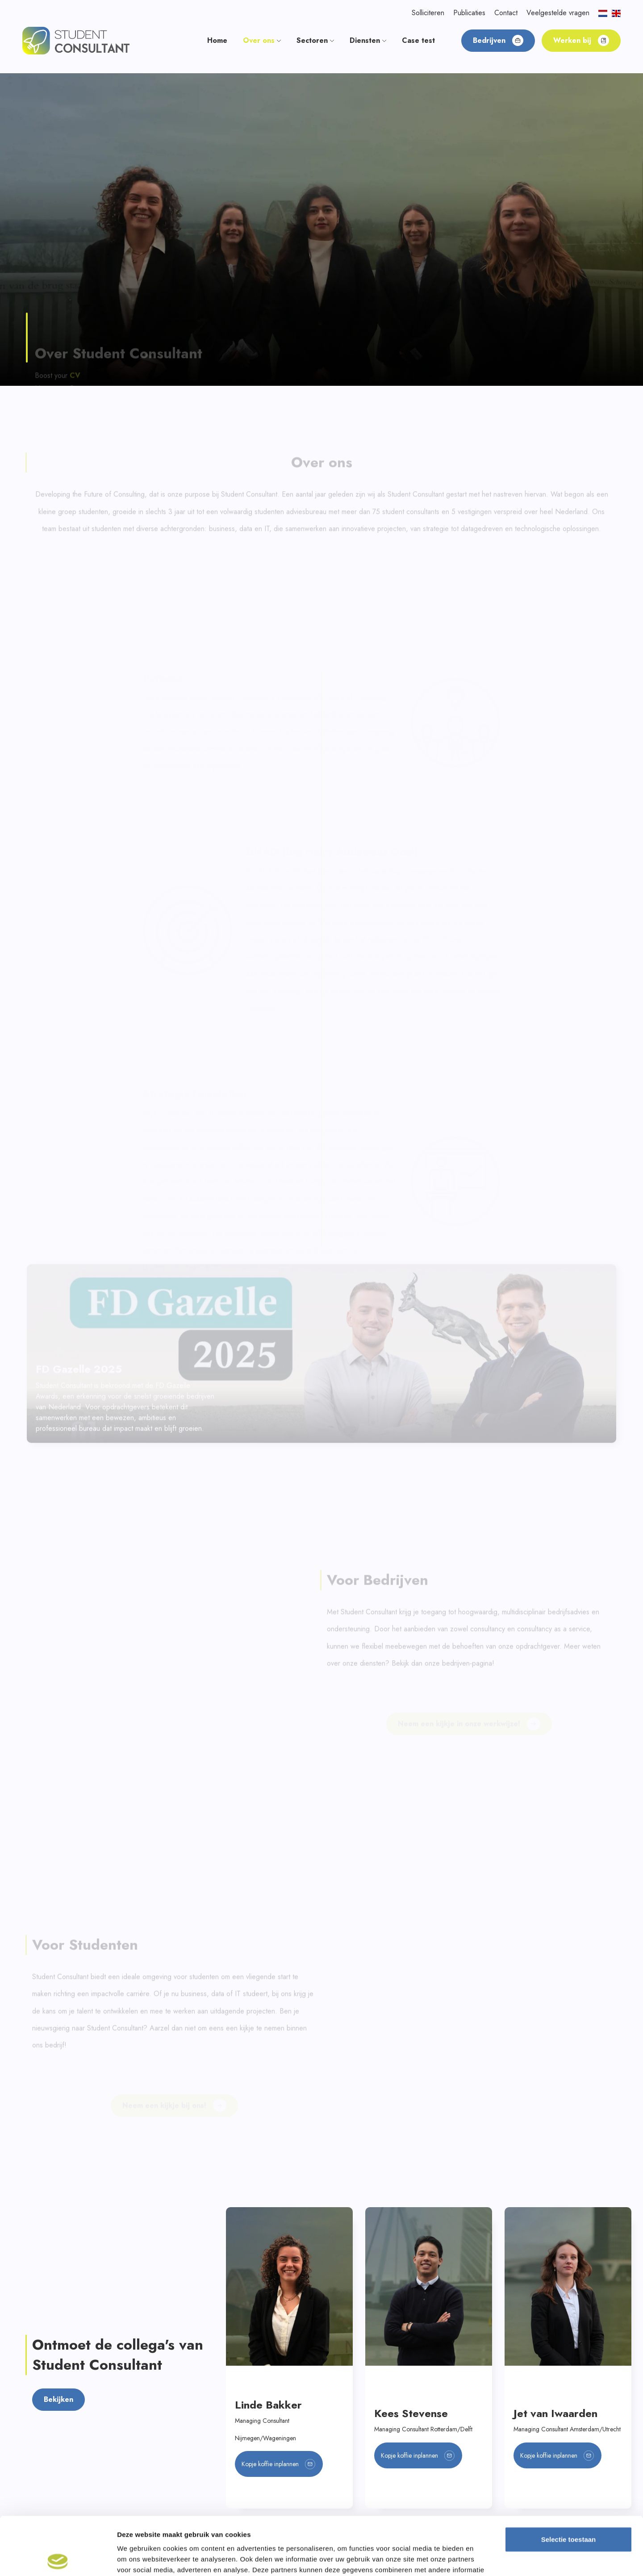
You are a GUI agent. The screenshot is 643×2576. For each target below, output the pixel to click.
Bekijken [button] (58, 2138)
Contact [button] (506, 13)
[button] (75, 40)
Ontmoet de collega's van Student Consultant (117, 2094)
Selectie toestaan (568, 2481)
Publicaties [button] (469, 13)
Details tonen (482, 2558)
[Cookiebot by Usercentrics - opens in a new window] (58, 2558)
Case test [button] (418, 40)
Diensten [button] (368, 40)
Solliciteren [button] (428, 13)
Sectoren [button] (315, 40)
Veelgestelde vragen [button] (557, 13)
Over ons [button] (262, 40)
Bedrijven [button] (498, 40)
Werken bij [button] (581, 40)
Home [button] (217, 40)
